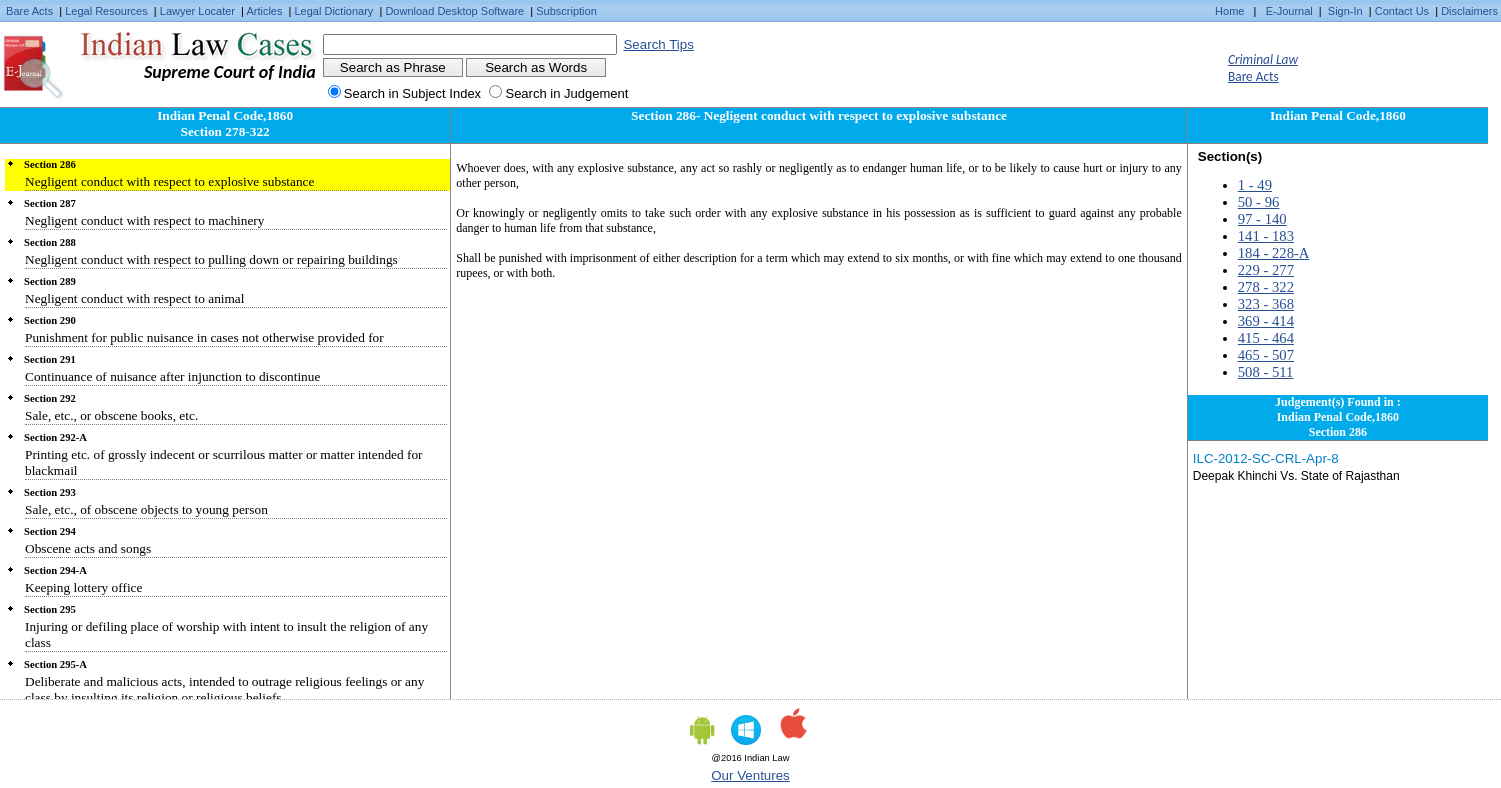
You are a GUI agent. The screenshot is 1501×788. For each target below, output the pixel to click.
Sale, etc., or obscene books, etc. (111, 415)
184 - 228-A (1274, 253)
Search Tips (658, 44)
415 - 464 (1266, 338)
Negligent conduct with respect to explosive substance (169, 181)
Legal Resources (106, 11)
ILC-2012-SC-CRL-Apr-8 (1266, 458)
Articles (264, 11)
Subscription (566, 11)
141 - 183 (1266, 236)
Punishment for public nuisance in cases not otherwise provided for (204, 337)
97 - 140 (1262, 219)
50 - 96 (1259, 202)
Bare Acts (29, 11)
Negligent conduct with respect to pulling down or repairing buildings (211, 259)
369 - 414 (1266, 321)
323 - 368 (1266, 304)
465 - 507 (1266, 355)
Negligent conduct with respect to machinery (144, 220)
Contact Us (1402, 11)
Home (1229, 11)
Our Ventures (750, 775)
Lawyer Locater (197, 11)
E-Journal (1289, 11)
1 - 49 (1255, 185)
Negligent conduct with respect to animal (134, 298)
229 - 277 (1266, 270)
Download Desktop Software (454, 11)
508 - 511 (1266, 372)
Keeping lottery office (83, 587)
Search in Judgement (566, 93)
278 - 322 (1266, 287)
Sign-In (1345, 11)
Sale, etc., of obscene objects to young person (146, 509)
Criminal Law (1263, 59)
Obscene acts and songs (88, 548)
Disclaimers (1469, 11)
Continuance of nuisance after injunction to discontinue (172, 376)
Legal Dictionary (334, 11)
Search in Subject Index (412, 93)
